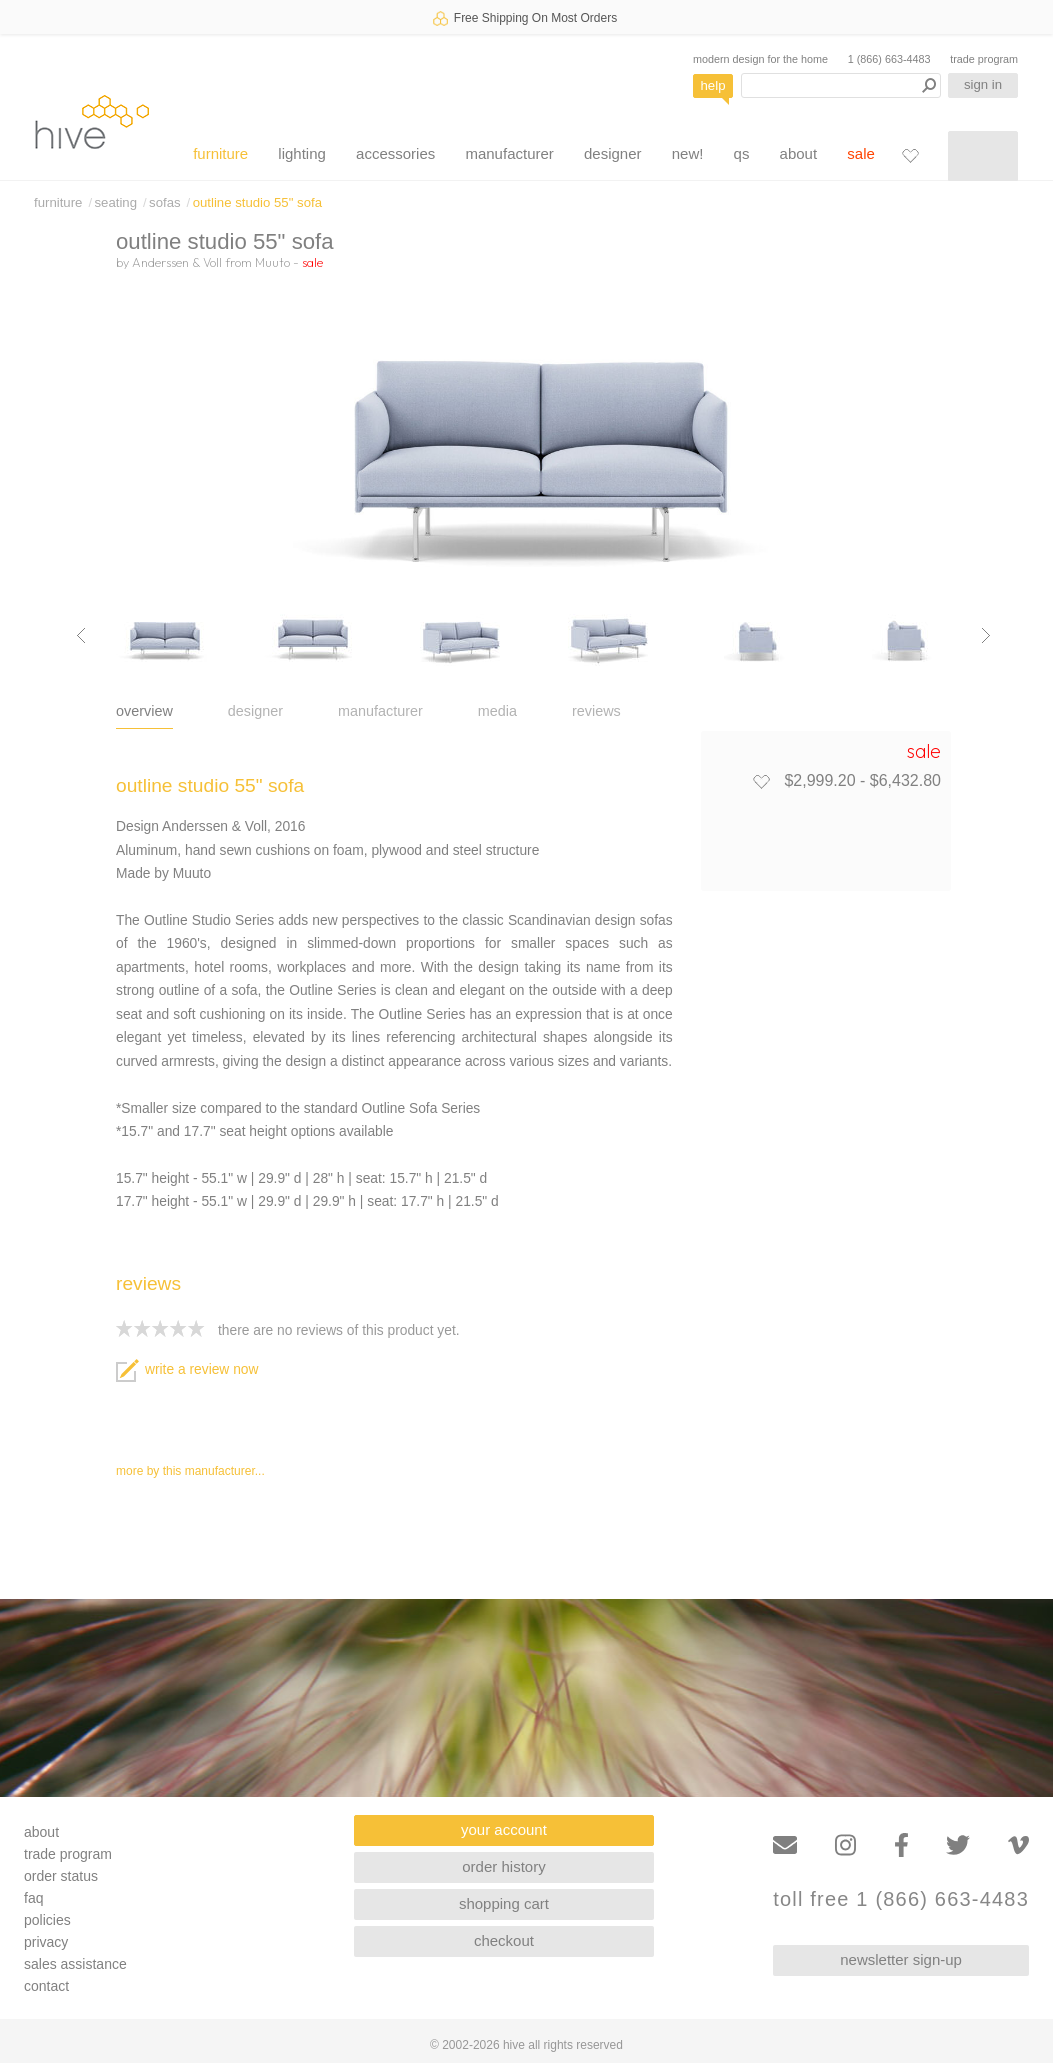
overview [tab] (144, 711)
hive (92, 121)
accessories (395, 153)
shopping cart (504, 1903)
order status (61, 1876)
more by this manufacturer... (190, 1471)
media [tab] (497, 711)
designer (613, 153)
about (799, 153)
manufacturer (509, 153)
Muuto (272, 262)
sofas (165, 202)
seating (115, 202)
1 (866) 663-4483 (889, 59)
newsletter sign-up (901, 1959)
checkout (504, 1940)
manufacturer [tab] (380, 711)
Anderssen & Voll (177, 262)
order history (503, 1866)
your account (504, 1829)
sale (861, 153)
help (713, 85)
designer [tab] (255, 711)
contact (46, 1986)
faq (33, 1898)
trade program (984, 59)
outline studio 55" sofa (257, 202)
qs (742, 153)
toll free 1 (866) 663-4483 (901, 1899)
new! (688, 153)
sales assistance (75, 1964)
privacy (46, 1942)
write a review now (187, 1369)
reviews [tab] (596, 711)
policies (47, 1920)
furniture (220, 153)
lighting (302, 153)
